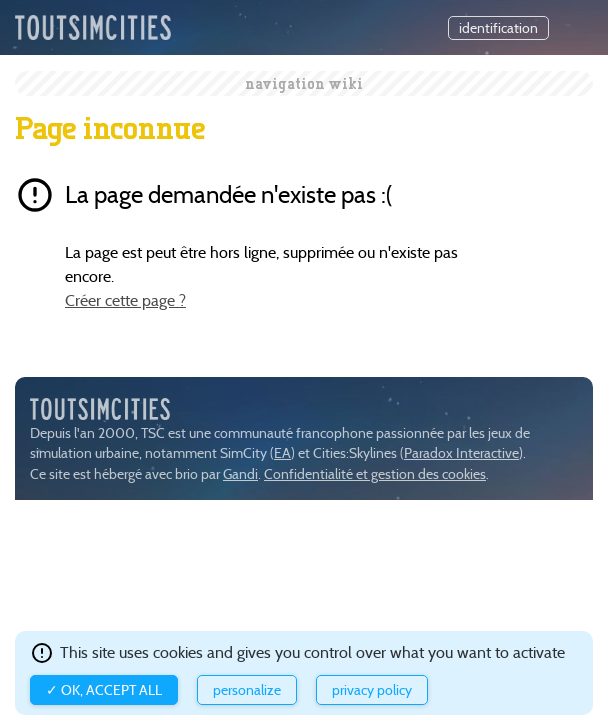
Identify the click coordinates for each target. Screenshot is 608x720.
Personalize (247, 690)
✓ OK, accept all (104, 690)
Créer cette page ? (125, 300)
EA (282, 453)
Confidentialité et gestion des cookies (375, 474)
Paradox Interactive (461, 453)
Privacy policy (372, 690)
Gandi (240, 474)
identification (498, 28)
